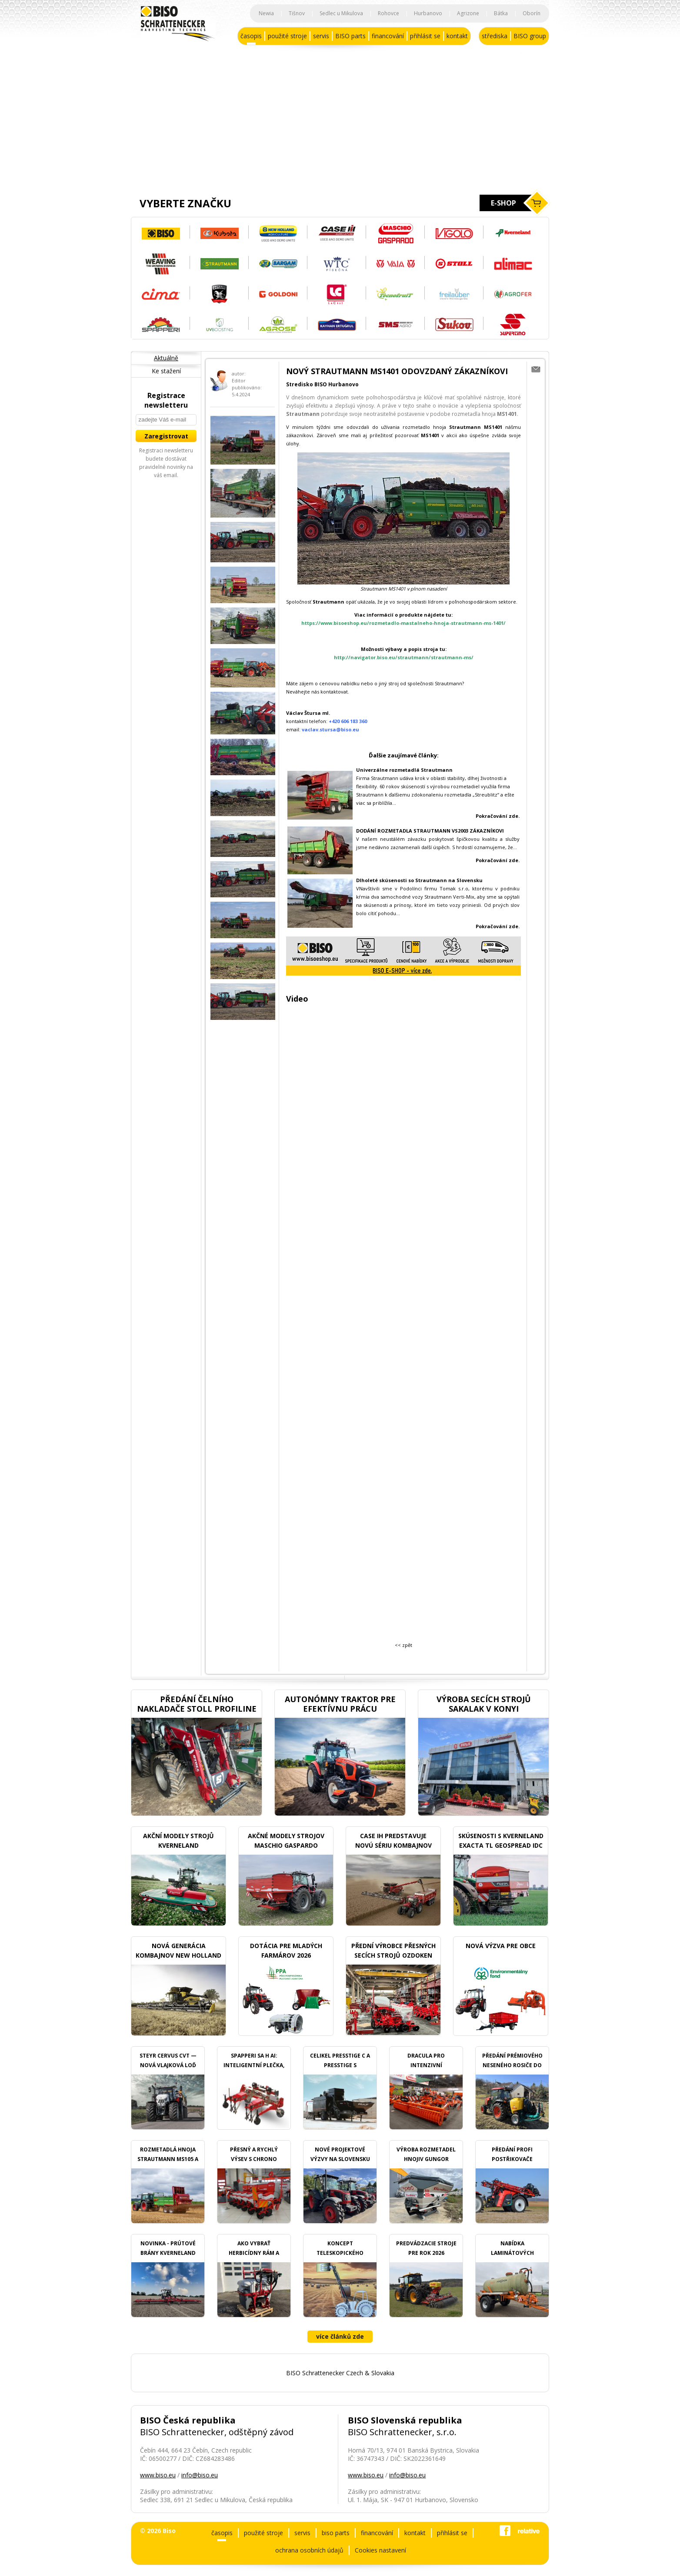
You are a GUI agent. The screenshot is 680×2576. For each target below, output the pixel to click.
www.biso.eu (158, 2475)
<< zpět (403, 1645)
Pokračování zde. (498, 860)
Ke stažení (166, 371)
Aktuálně (166, 358)
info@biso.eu (199, 2475)
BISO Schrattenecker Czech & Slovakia (340, 2373)
